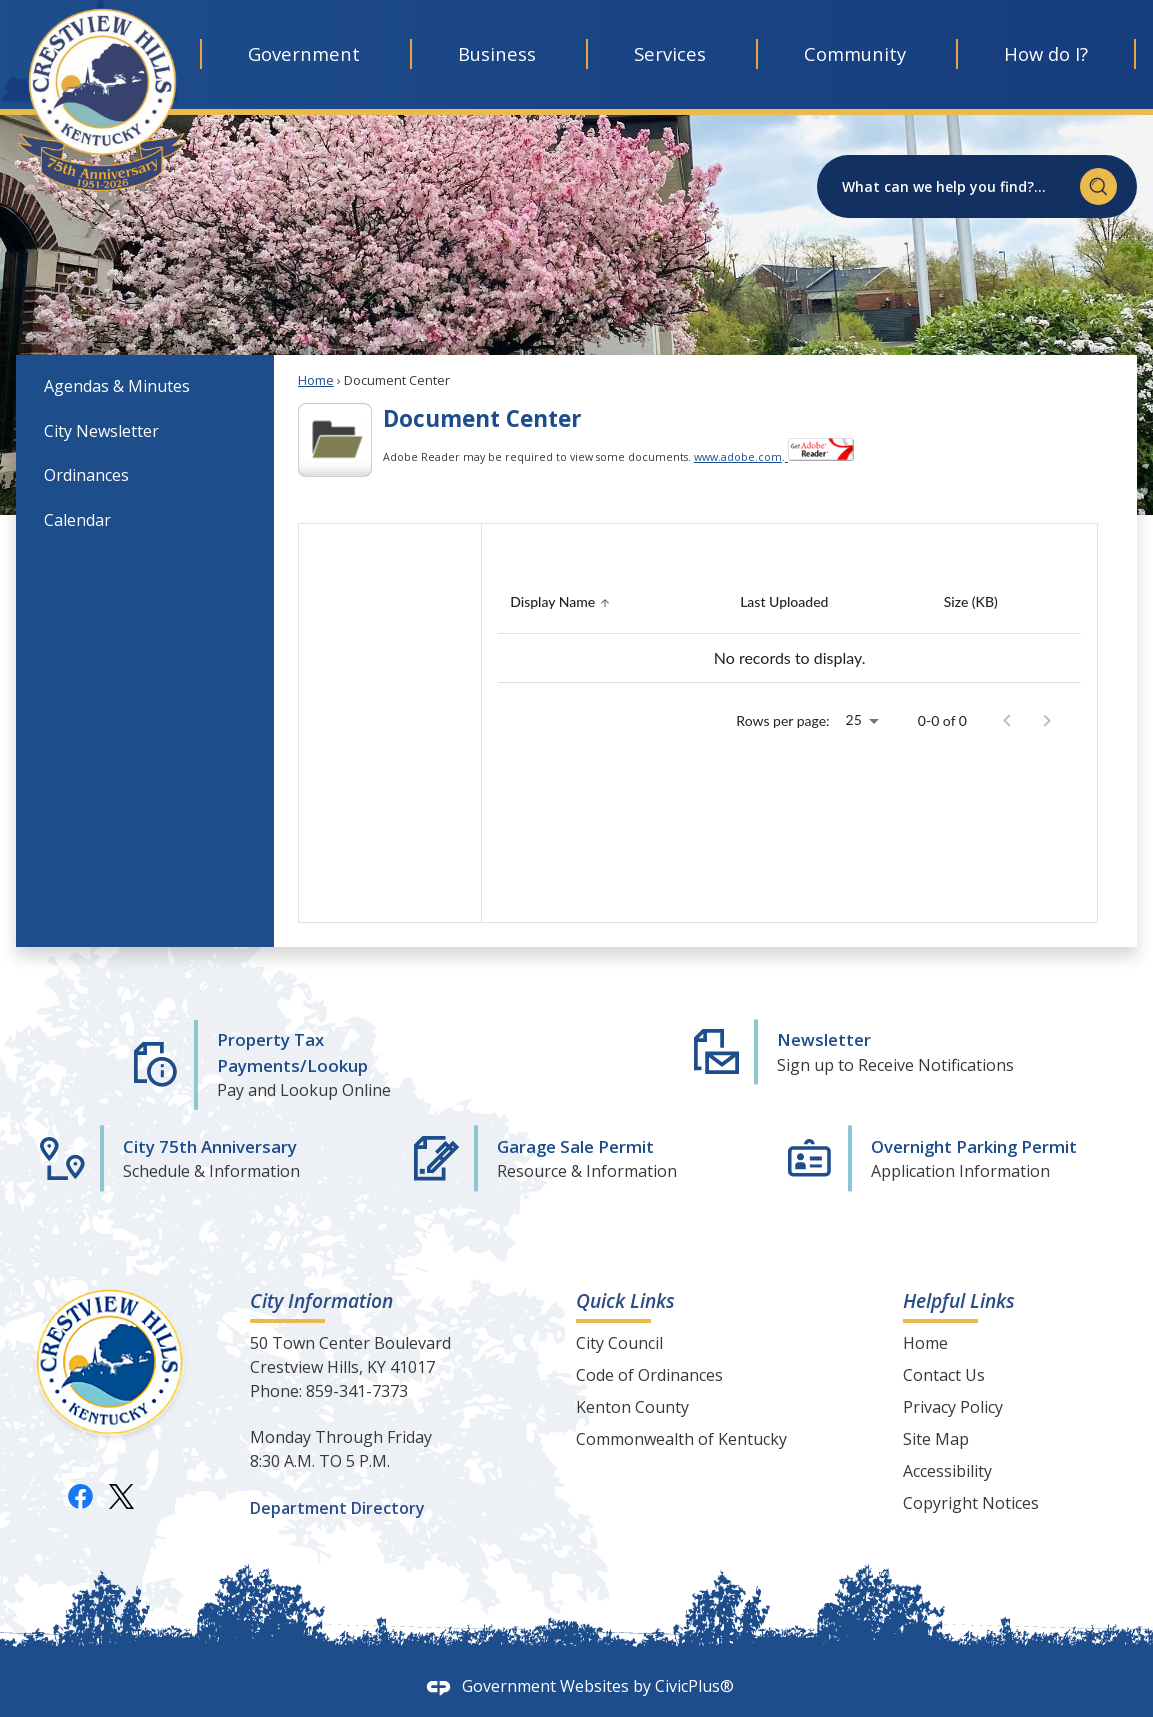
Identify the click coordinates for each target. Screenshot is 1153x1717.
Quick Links (625, 1300)
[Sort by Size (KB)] (971, 602)
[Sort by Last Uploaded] (784, 602)
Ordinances (86, 475)
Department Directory (337, 1508)
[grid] (789, 627)
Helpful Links (959, 1300)
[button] (1098, 186)
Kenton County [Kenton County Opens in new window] (632, 1407)
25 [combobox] (854, 719)
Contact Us (944, 1375)
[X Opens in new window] (121, 1496)
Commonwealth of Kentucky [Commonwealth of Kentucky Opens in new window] (681, 1439)
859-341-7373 (357, 1391)
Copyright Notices (971, 1503)
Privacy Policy (953, 1407)
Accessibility (947, 1471)
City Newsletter (101, 431)
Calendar (77, 520)
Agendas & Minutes (117, 386)
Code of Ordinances (649, 1375)
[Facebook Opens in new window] (80, 1496)
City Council (619, 1343)
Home (316, 380)
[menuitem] (145, 385)
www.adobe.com (738, 457)
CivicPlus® (694, 1686)
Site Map (936, 1439)
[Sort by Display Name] (562, 602)
